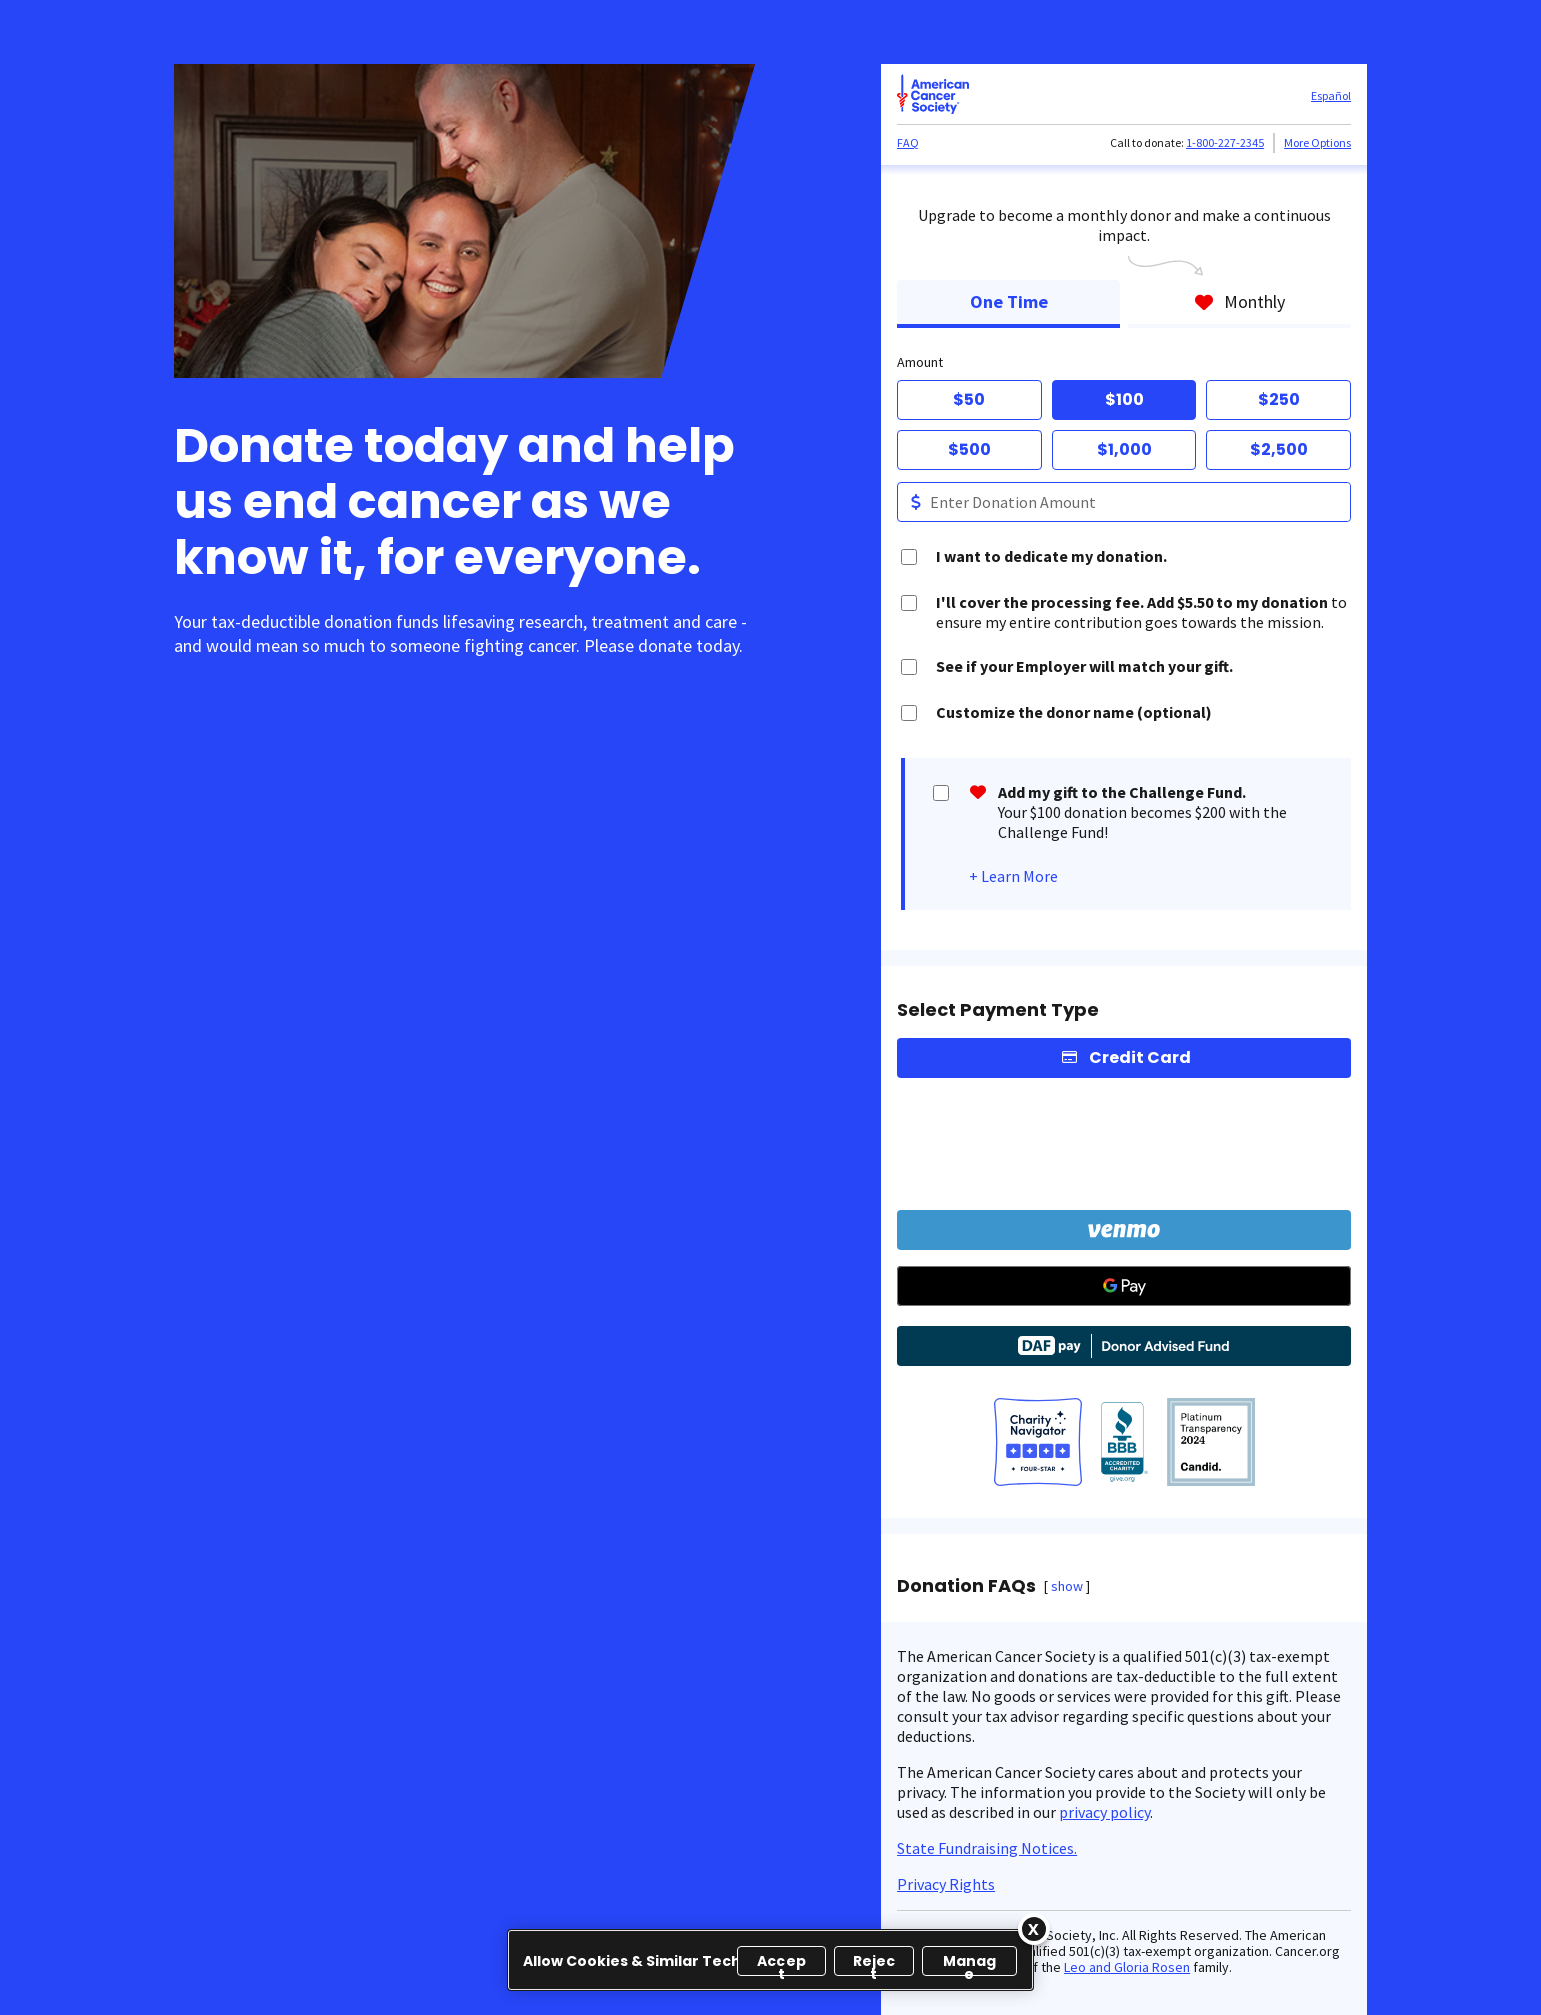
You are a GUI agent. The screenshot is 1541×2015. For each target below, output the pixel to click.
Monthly (1239, 301)
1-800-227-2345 (1225, 142)
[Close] (1034, 1929)
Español (1331, 95)
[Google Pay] (1124, 1286)
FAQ (908, 142)
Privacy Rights (946, 1884)
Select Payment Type (998, 1010)
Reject (874, 1963)
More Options (1317, 142)
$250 (1279, 399)
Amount (920, 362)
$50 (969, 399)
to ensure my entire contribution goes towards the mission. (1141, 612)
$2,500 (1279, 449)
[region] (770, 1960)
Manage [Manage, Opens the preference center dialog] (970, 1963)
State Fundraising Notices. (987, 1848)
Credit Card (1140, 1057)
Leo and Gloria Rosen (1127, 1967)
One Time (1009, 301)
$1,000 (1124, 449)
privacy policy (1104, 1812)
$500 (969, 449)
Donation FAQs (966, 1586)
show (1067, 1586)
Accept (781, 1963)
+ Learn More (1013, 876)
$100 (1124, 399)
